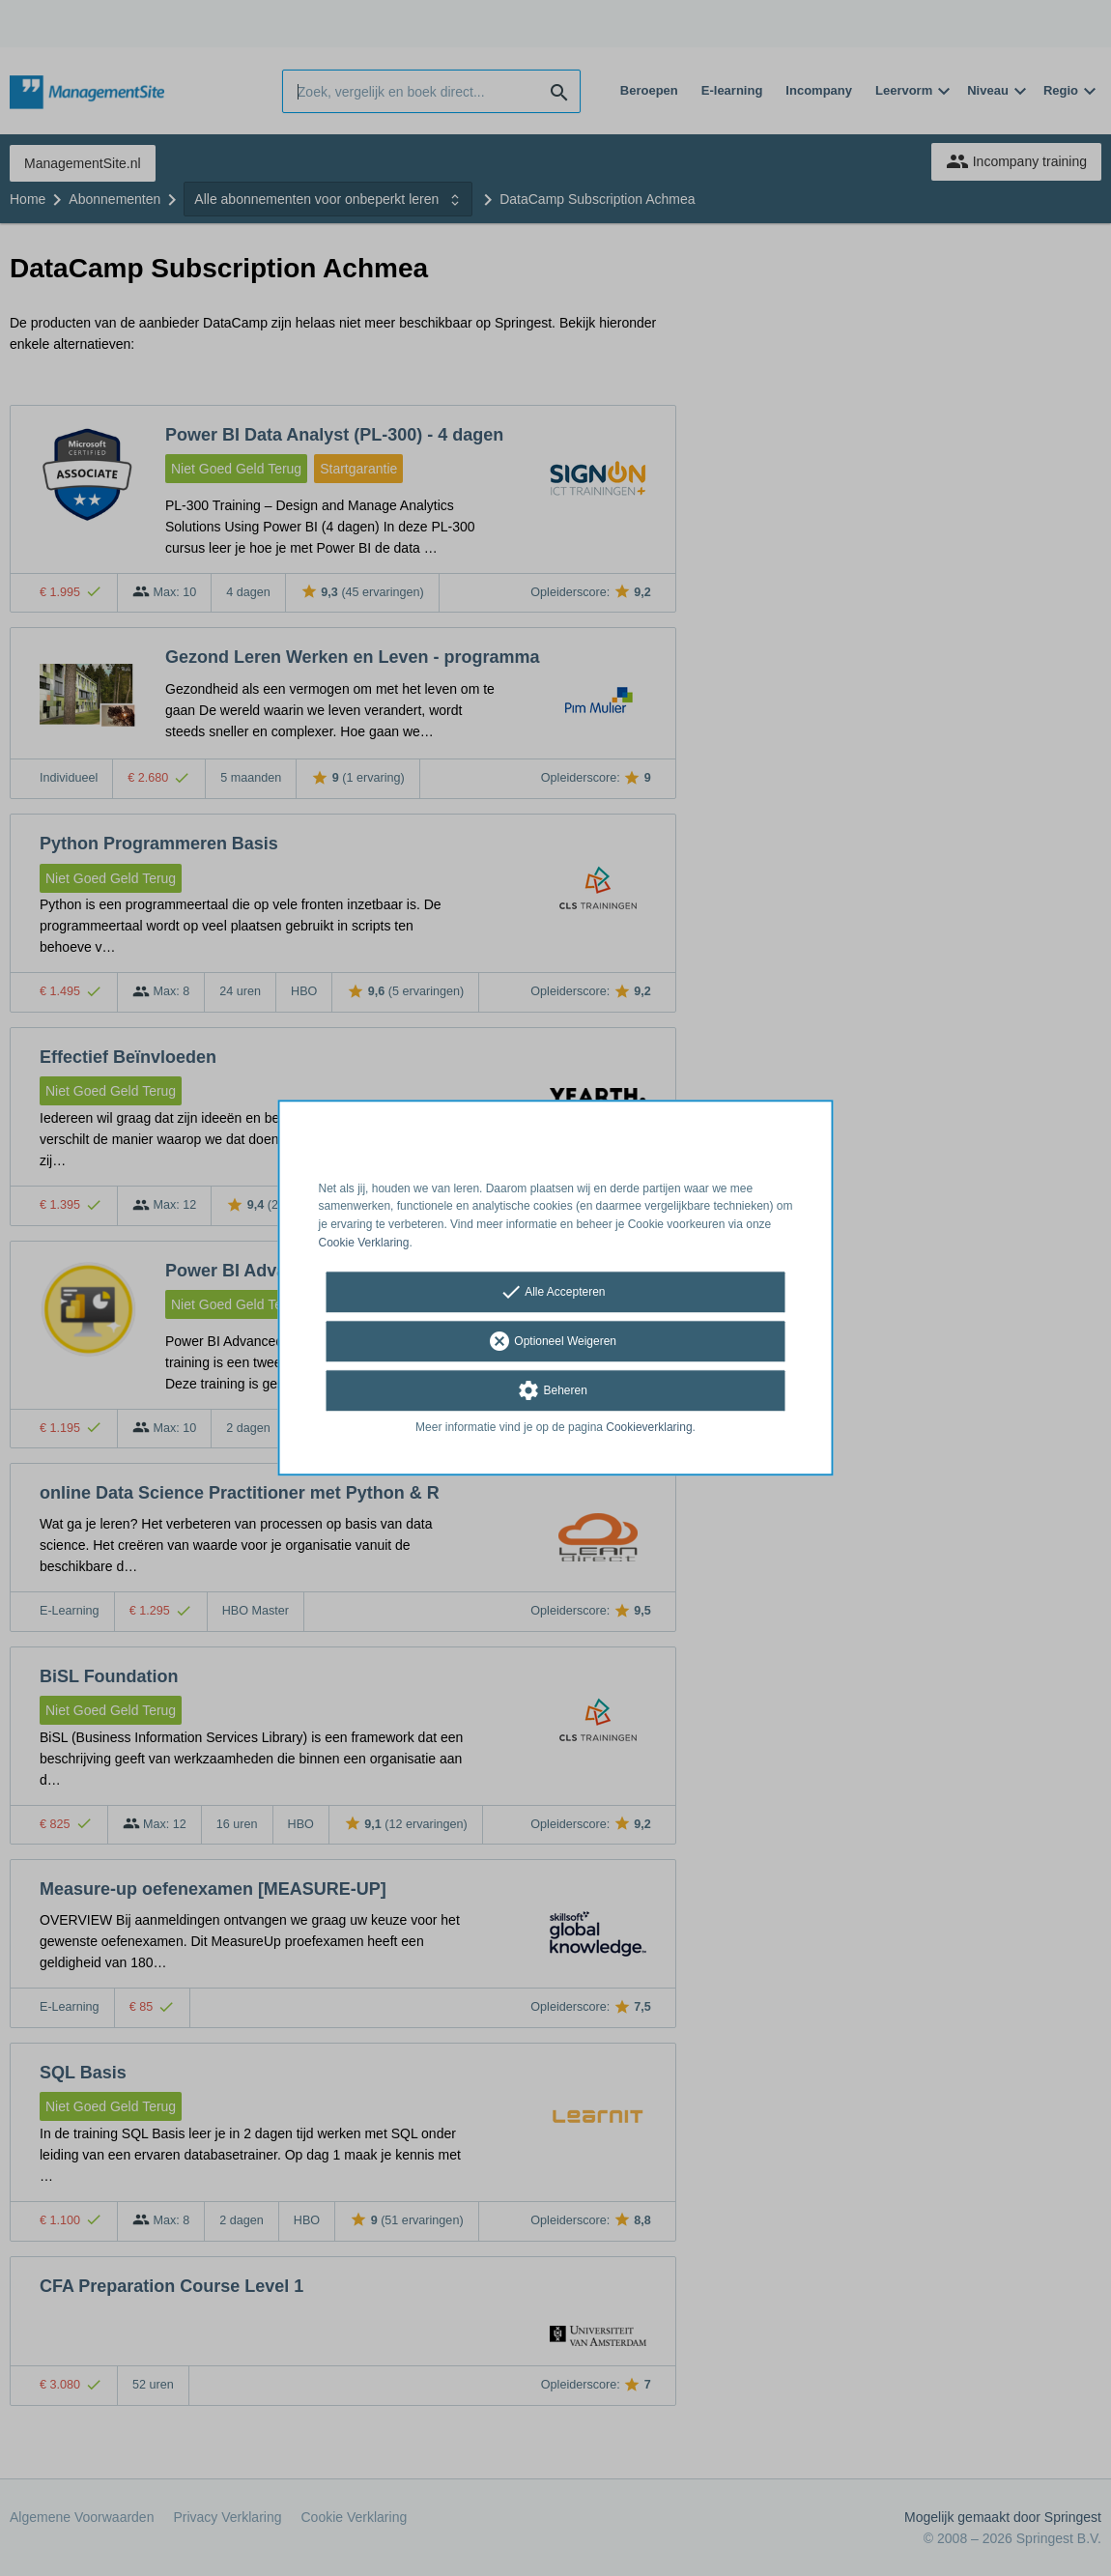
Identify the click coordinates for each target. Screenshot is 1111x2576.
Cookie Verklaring (364, 1242)
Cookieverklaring (649, 1427)
